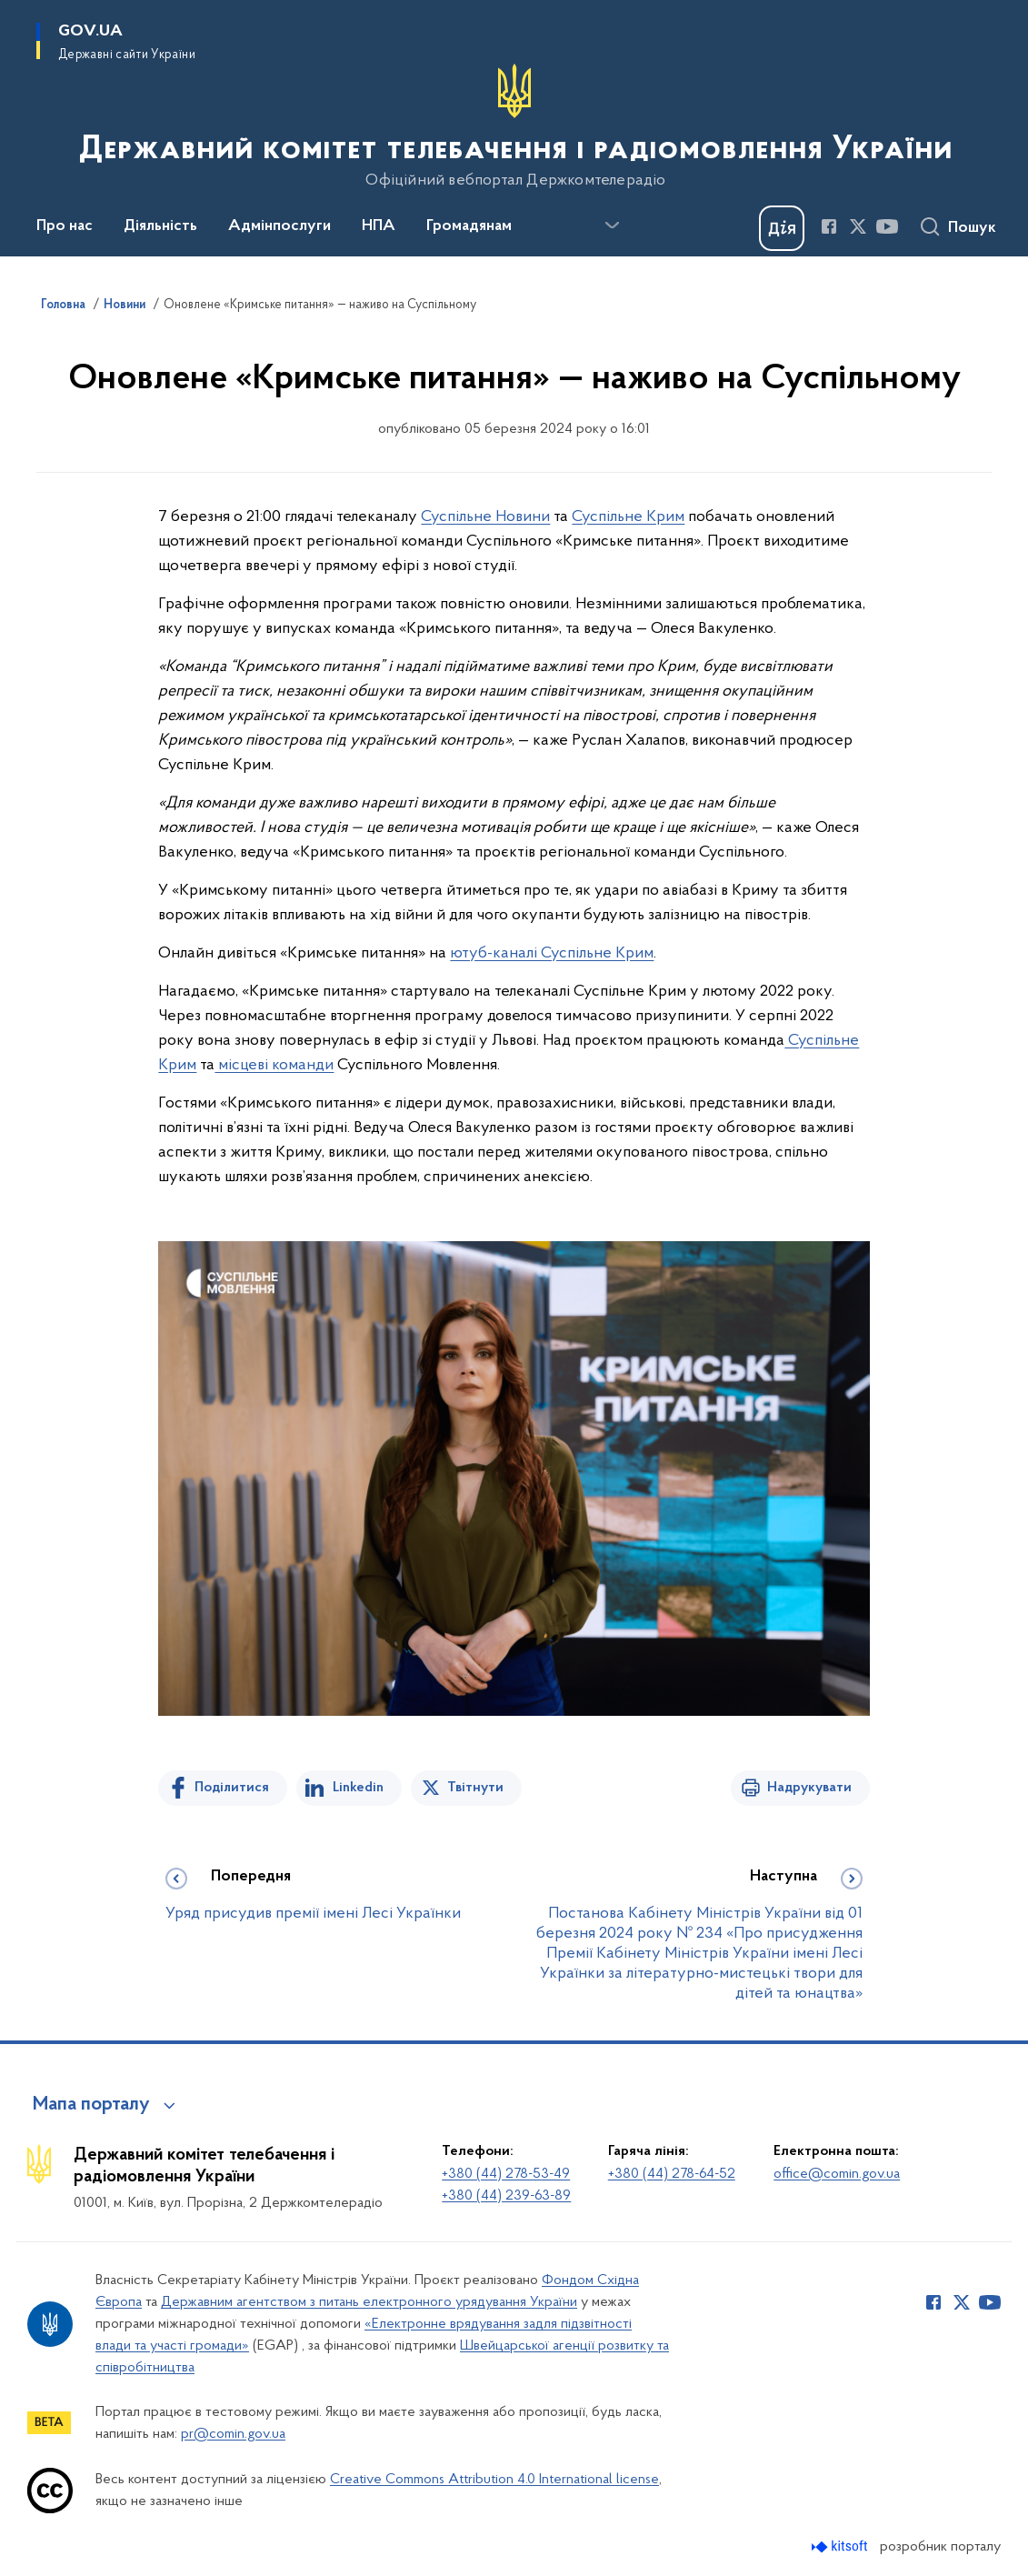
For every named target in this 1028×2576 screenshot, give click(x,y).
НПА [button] (378, 226)
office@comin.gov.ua (836, 2174)
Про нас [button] (64, 226)
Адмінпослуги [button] (279, 226)
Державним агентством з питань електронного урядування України (369, 2302)
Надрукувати (809, 1787)
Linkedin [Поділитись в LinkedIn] (358, 1787)
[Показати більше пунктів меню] (611, 225)
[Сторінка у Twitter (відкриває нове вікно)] (858, 226)
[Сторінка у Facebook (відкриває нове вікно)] (829, 226)
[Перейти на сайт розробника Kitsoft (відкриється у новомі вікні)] (841, 2546)
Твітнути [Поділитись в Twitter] (475, 1787)
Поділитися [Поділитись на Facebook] (232, 1787)
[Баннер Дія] (781, 228)
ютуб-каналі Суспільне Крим (552, 953)
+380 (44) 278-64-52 (671, 2174)
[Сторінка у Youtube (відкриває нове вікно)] (887, 226)
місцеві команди (274, 1065)
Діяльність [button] (160, 226)
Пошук (972, 228)
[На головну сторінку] (514, 126)
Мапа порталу (91, 2105)
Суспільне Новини (485, 517)
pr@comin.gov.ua (233, 2434)
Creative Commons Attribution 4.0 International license (494, 2479)
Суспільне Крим (628, 517)
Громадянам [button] (469, 226)
